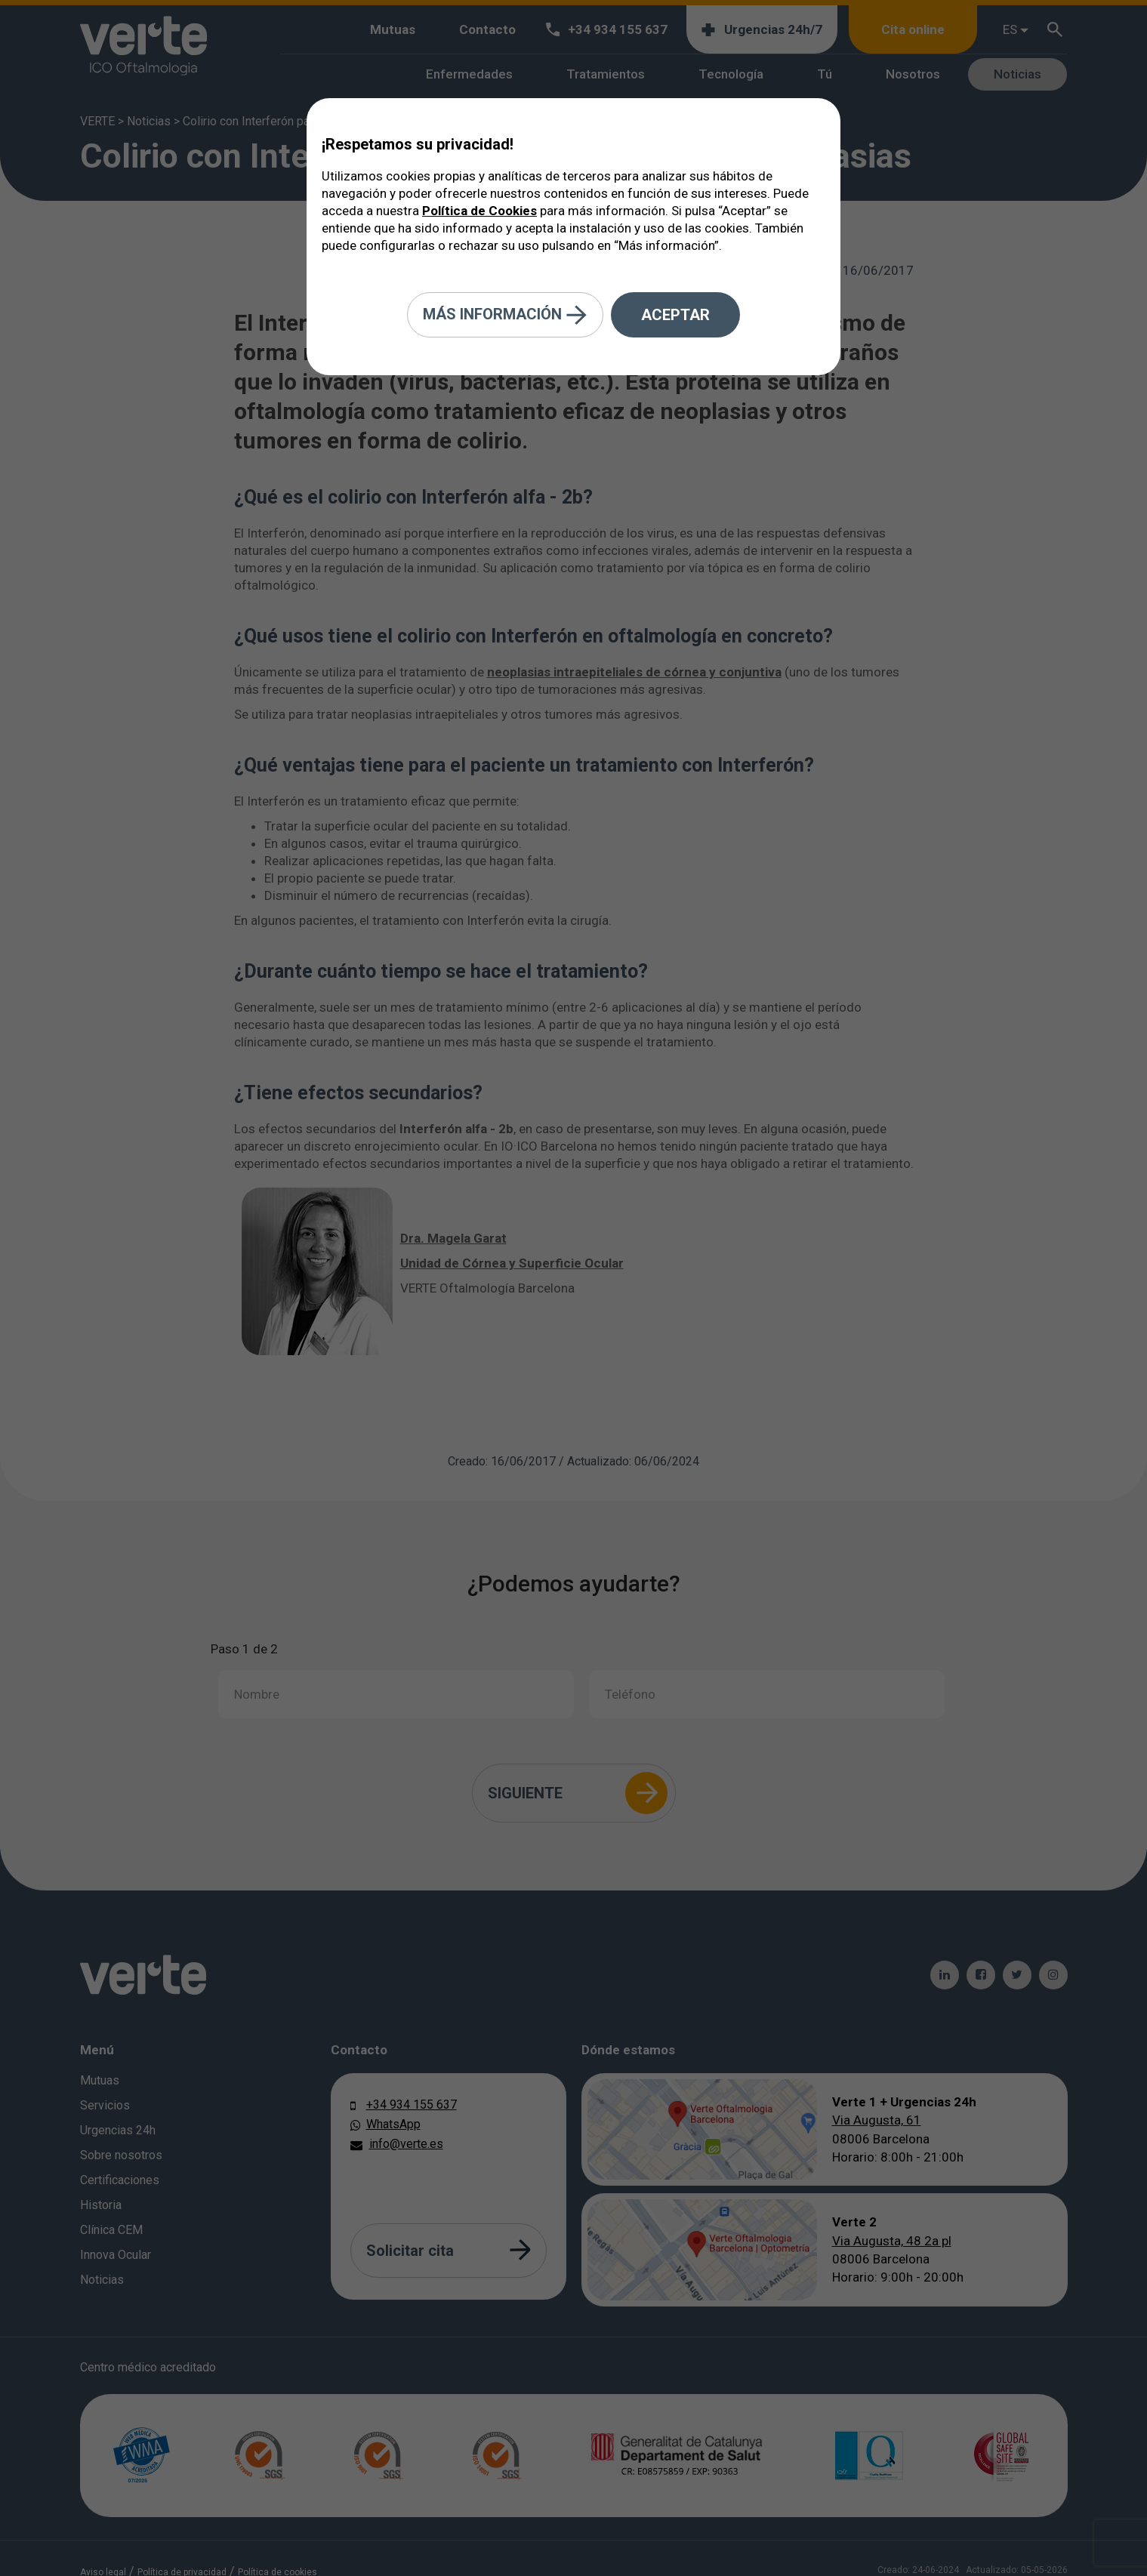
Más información (505, 315)
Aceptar (675, 315)
